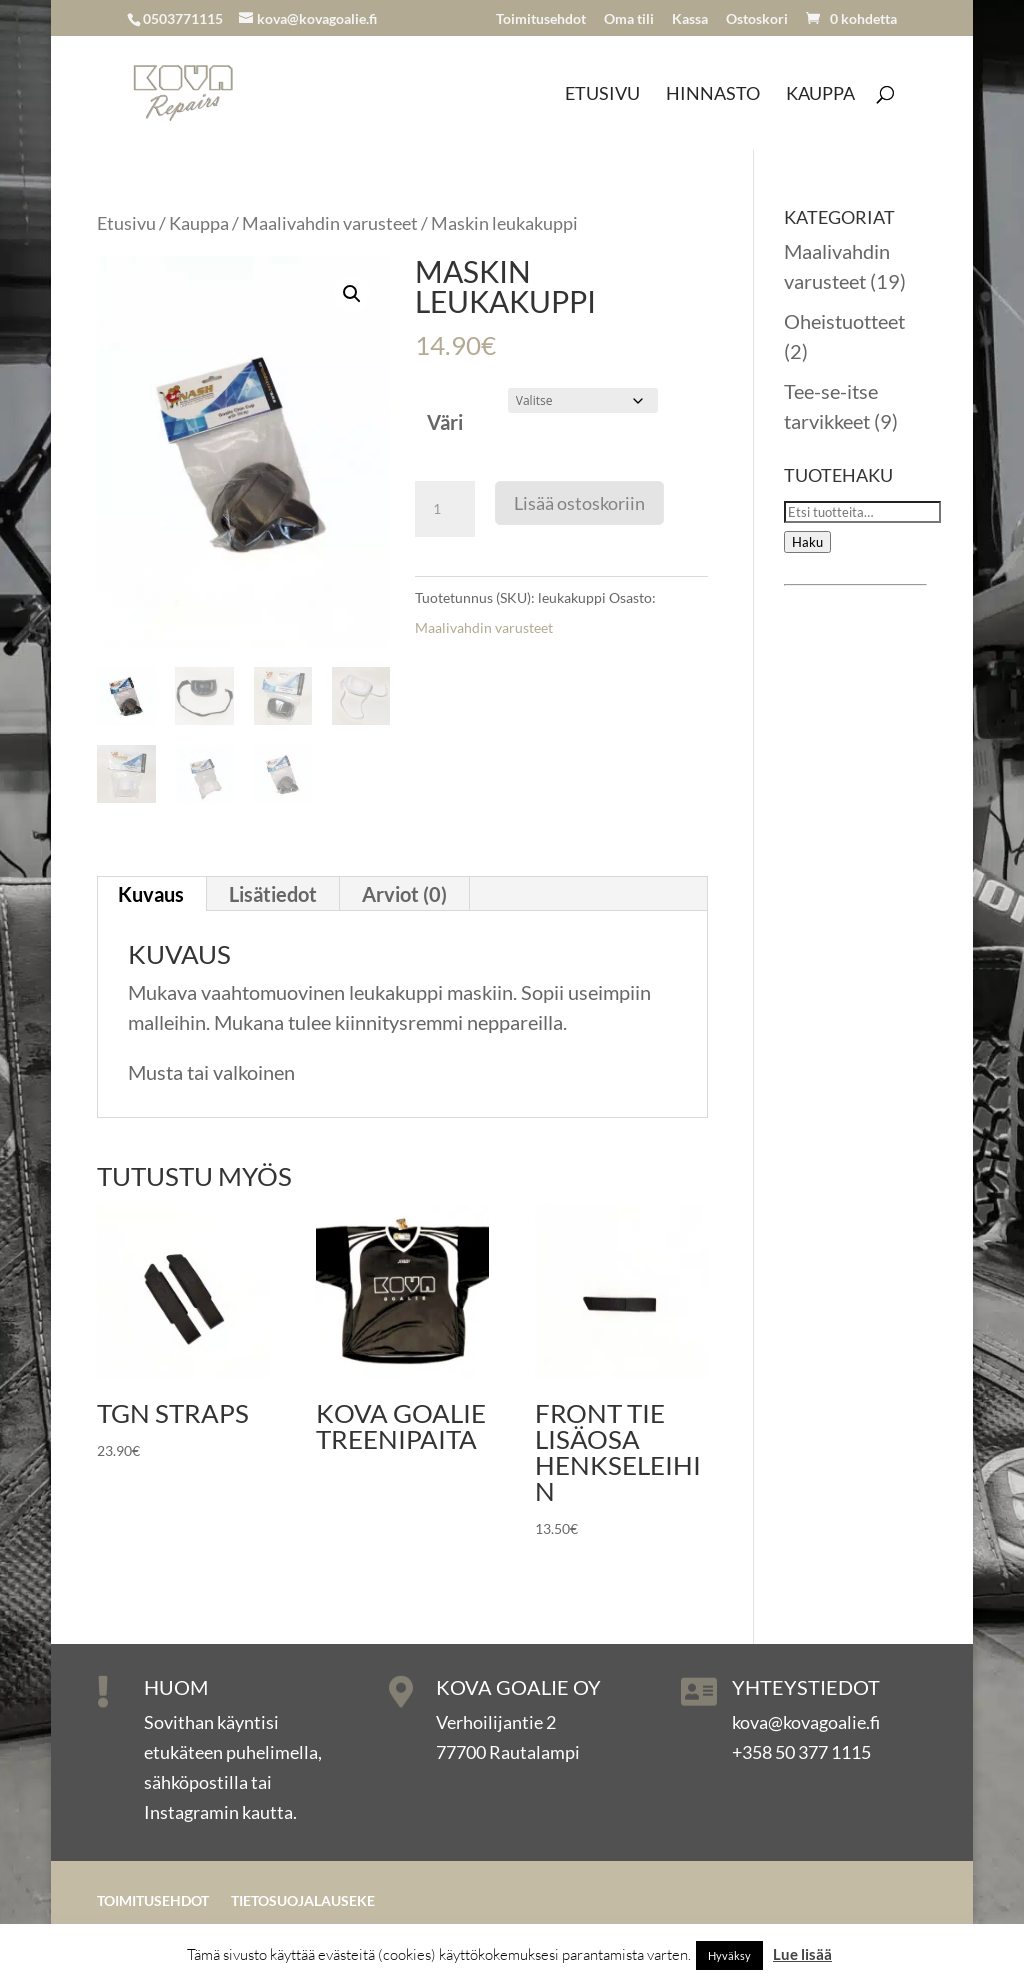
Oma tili (629, 19)
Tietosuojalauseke (303, 1901)
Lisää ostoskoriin (579, 503)
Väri (445, 422)
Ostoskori (757, 19)
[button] (352, 294)
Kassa (690, 19)
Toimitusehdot (541, 19)
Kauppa (820, 95)
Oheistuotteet (844, 321)
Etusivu (602, 95)
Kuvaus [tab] (151, 894)
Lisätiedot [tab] (273, 894)
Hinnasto (713, 95)
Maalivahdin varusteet (330, 223)
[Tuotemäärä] (445, 509)
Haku (807, 542)
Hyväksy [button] (729, 1955)
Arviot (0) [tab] (404, 894)
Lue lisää (802, 1954)
